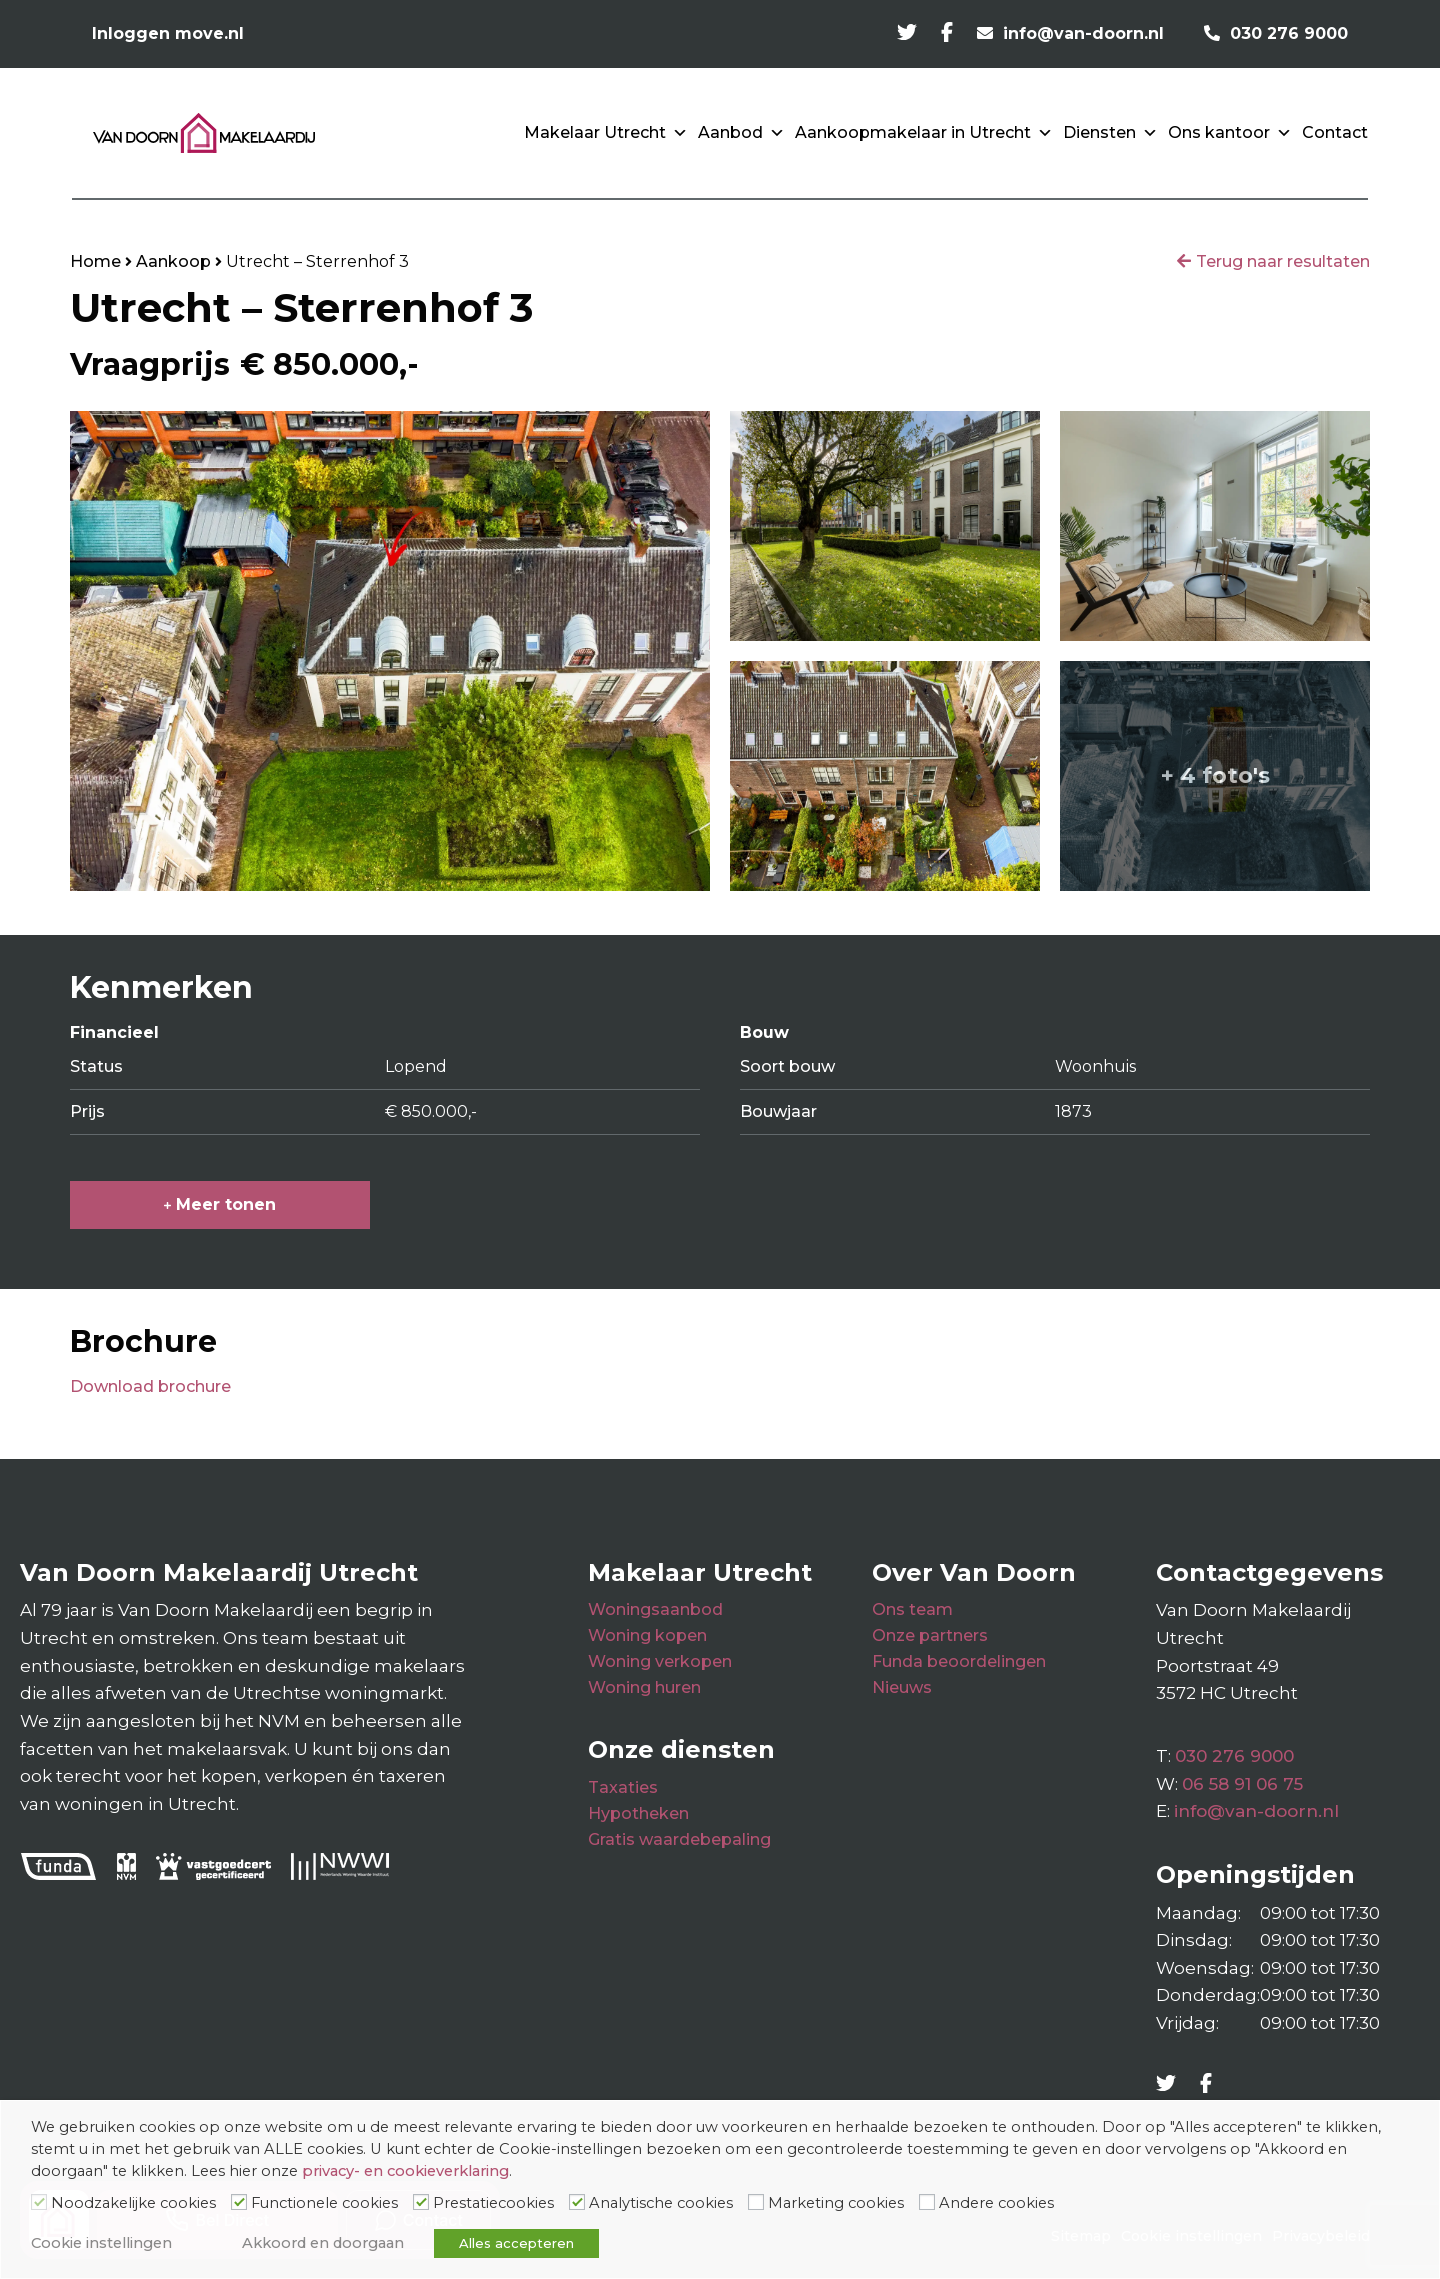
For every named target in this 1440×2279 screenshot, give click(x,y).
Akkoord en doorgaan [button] (323, 2243)
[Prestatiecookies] (421, 2202)
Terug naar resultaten (1283, 261)
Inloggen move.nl (168, 33)
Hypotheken (638, 1813)
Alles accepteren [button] (516, 2243)
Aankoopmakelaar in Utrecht (924, 133)
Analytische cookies (661, 2203)
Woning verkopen (660, 1661)
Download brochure (150, 1386)
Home (95, 261)
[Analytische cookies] (577, 2202)
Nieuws (902, 1687)
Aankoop (173, 261)
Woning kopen (647, 1635)
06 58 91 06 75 (1242, 1784)
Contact (1335, 132)
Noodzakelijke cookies (133, 2203)
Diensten (1110, 133)
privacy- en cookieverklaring (405, 2171)
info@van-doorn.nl (1256, 1811)
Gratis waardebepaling (679, 1839)
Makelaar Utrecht (606, 133)
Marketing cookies (836, 2203)
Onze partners (930, 1635)
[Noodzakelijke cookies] (39, 2202)
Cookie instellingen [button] (101, 2243)
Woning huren (644, 1687)
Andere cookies (996, 2203)
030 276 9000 (1234, 1756)
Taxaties (623, 1787)
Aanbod (741, 133)
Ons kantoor (1230, 133)
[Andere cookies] (927, 2202)
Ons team (912, 1609)
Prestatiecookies (493, 2203)
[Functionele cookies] (239, 2202)
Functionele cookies (324, 2203)
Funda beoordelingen (959, 1661)
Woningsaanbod (655, 1609)
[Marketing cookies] (756, 2202)
